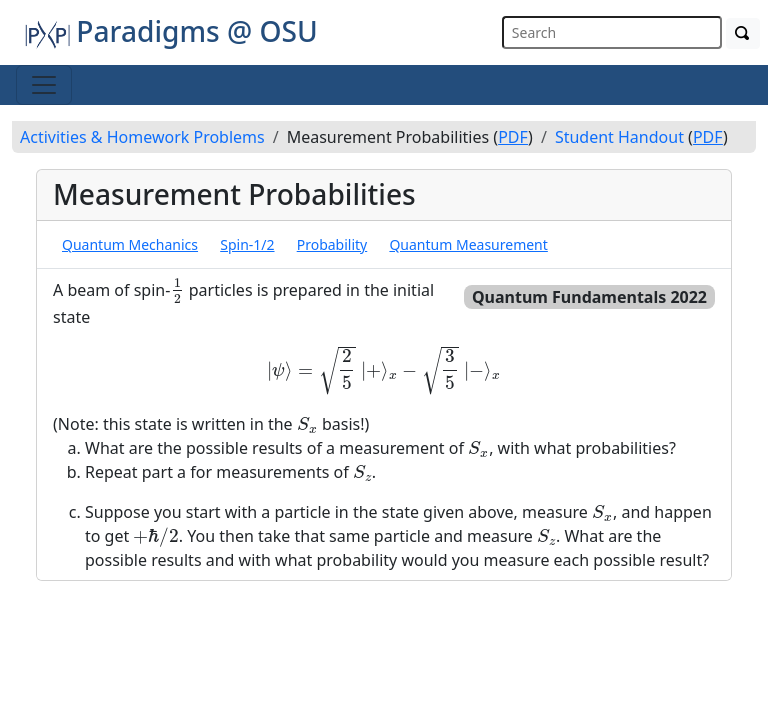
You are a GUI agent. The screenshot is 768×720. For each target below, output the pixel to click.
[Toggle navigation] (44, 85)
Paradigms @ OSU (171, 31)
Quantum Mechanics (130, 244)
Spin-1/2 (247, 244)
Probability (332, 244)
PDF (513, 137)
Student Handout (619, 137)
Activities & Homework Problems (142, 137)
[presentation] (177, 291)
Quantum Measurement (468, 244)
